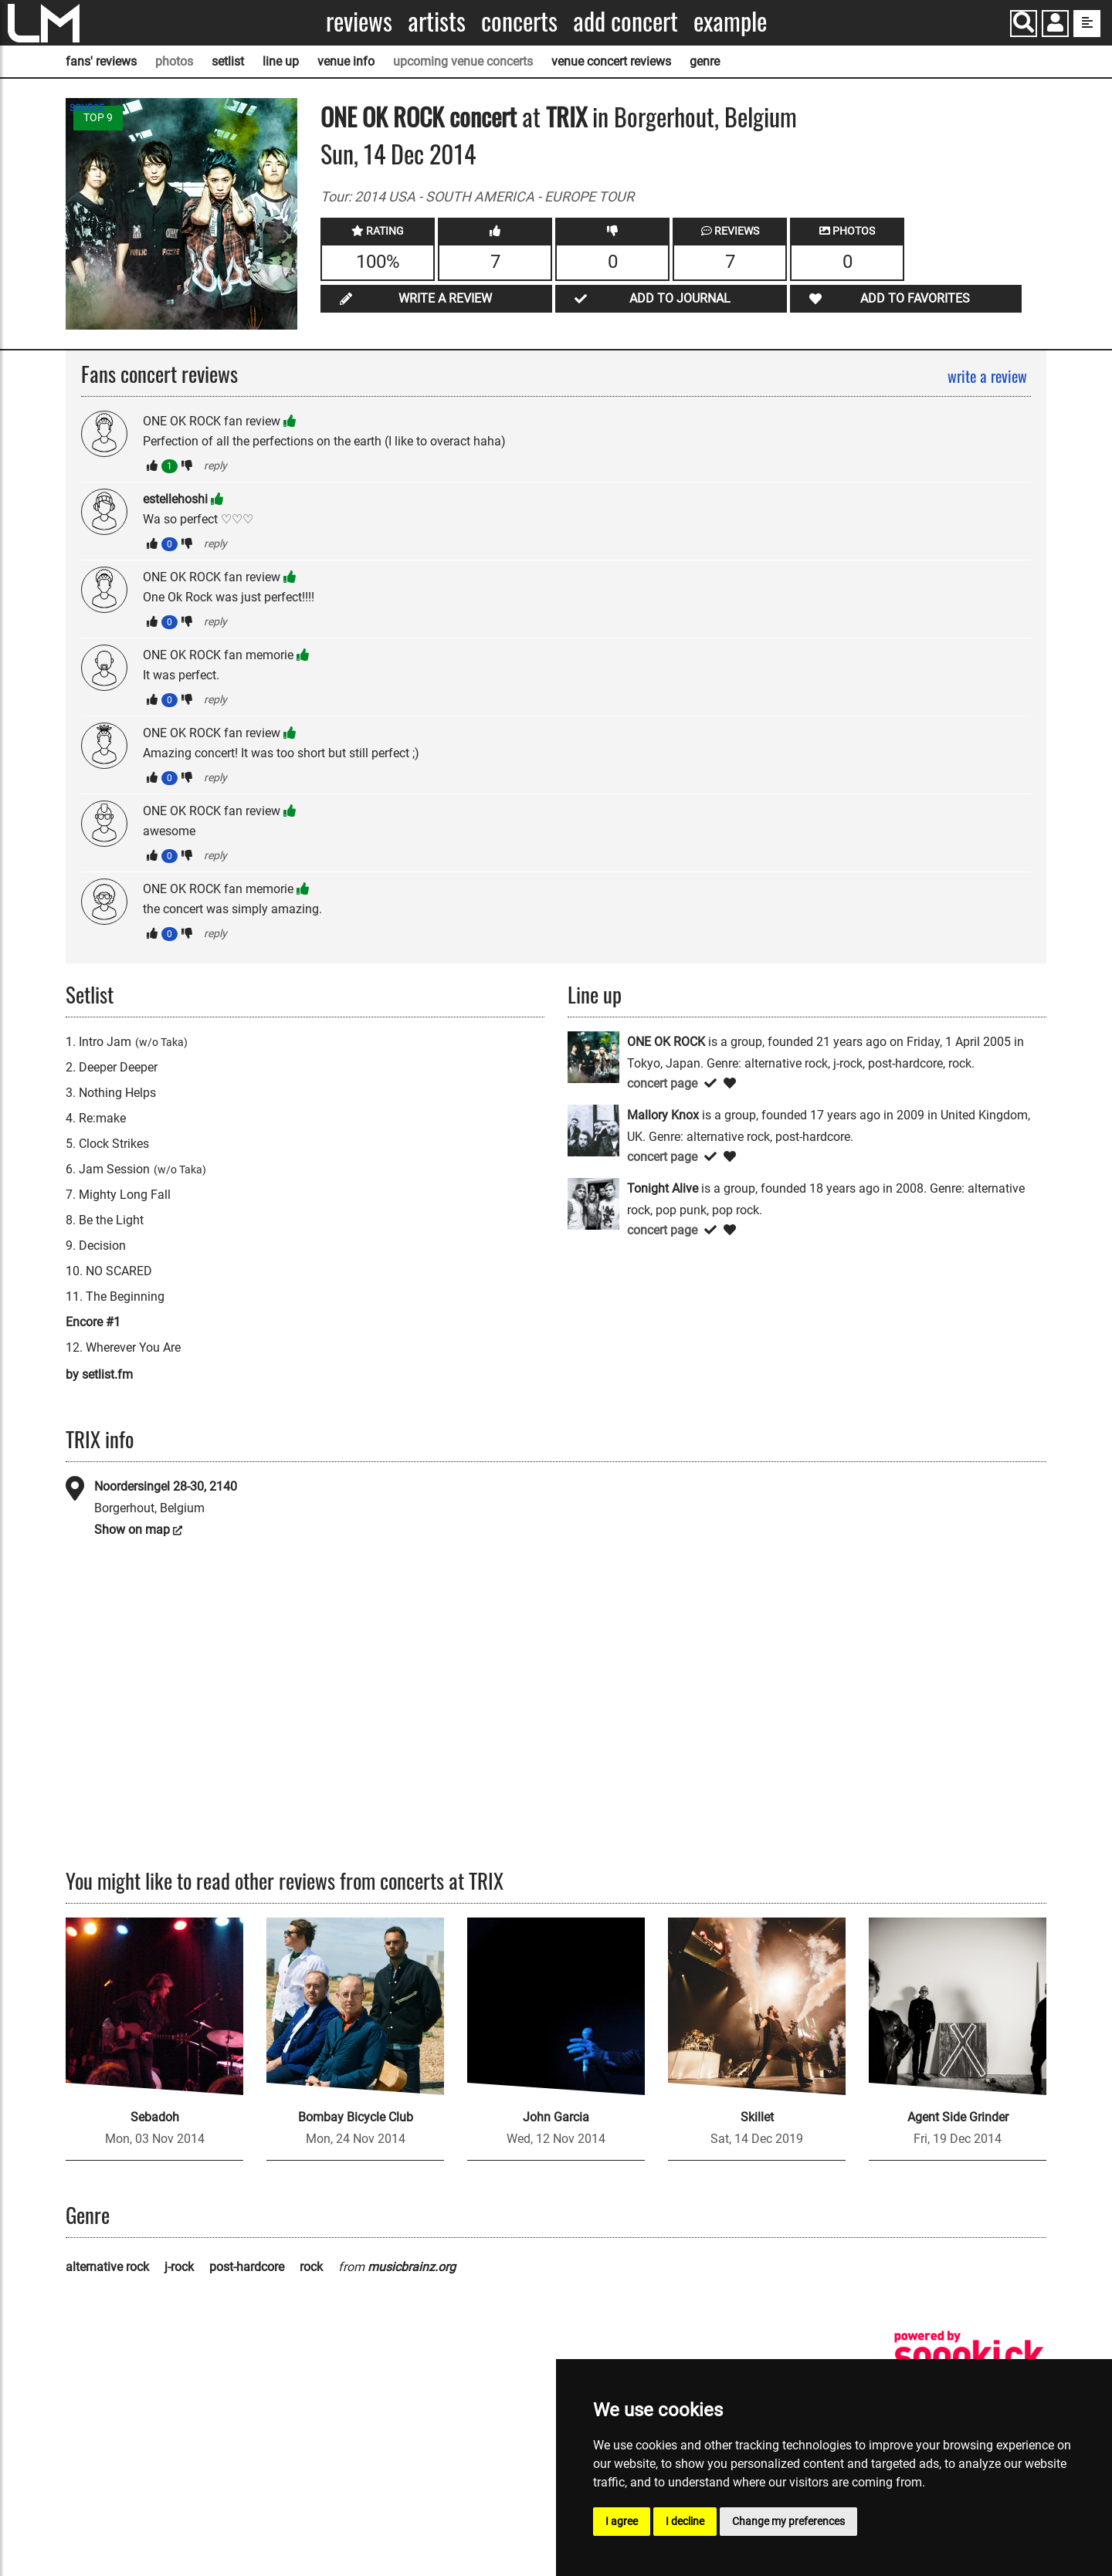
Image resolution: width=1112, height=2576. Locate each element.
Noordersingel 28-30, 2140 (165, 1486)
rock (311, 2267)
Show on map (132, 1529)
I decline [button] (685, 2521)
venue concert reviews (611, 61)
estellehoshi (175, 499)
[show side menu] (1086, 23)
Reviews (359, 21)
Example (730, 21)
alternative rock (107, 2267)
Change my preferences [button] (788, 2521)
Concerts (519, 21)
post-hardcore (246, 2267)
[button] (1055, 25)
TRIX (566, 116)
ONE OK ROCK (382, 116)
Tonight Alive (662, 1188)
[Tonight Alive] (593, 1202)
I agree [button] (621, 2521)
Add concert (625, 21)
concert (480, 116)
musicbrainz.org (412, 2267)
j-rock (179, 2267)
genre (705, 61)
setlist (228, 61)
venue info (346, 61)
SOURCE (87, 108)
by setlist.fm (99, 1374)
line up (281, 61)
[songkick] (969, 2355)
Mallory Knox (663, 1115)
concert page (662, 1083)
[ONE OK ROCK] (593, 1055)
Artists (437, 21)
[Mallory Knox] (593, 1129)
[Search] (1023, 23)
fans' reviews (101, 61)
